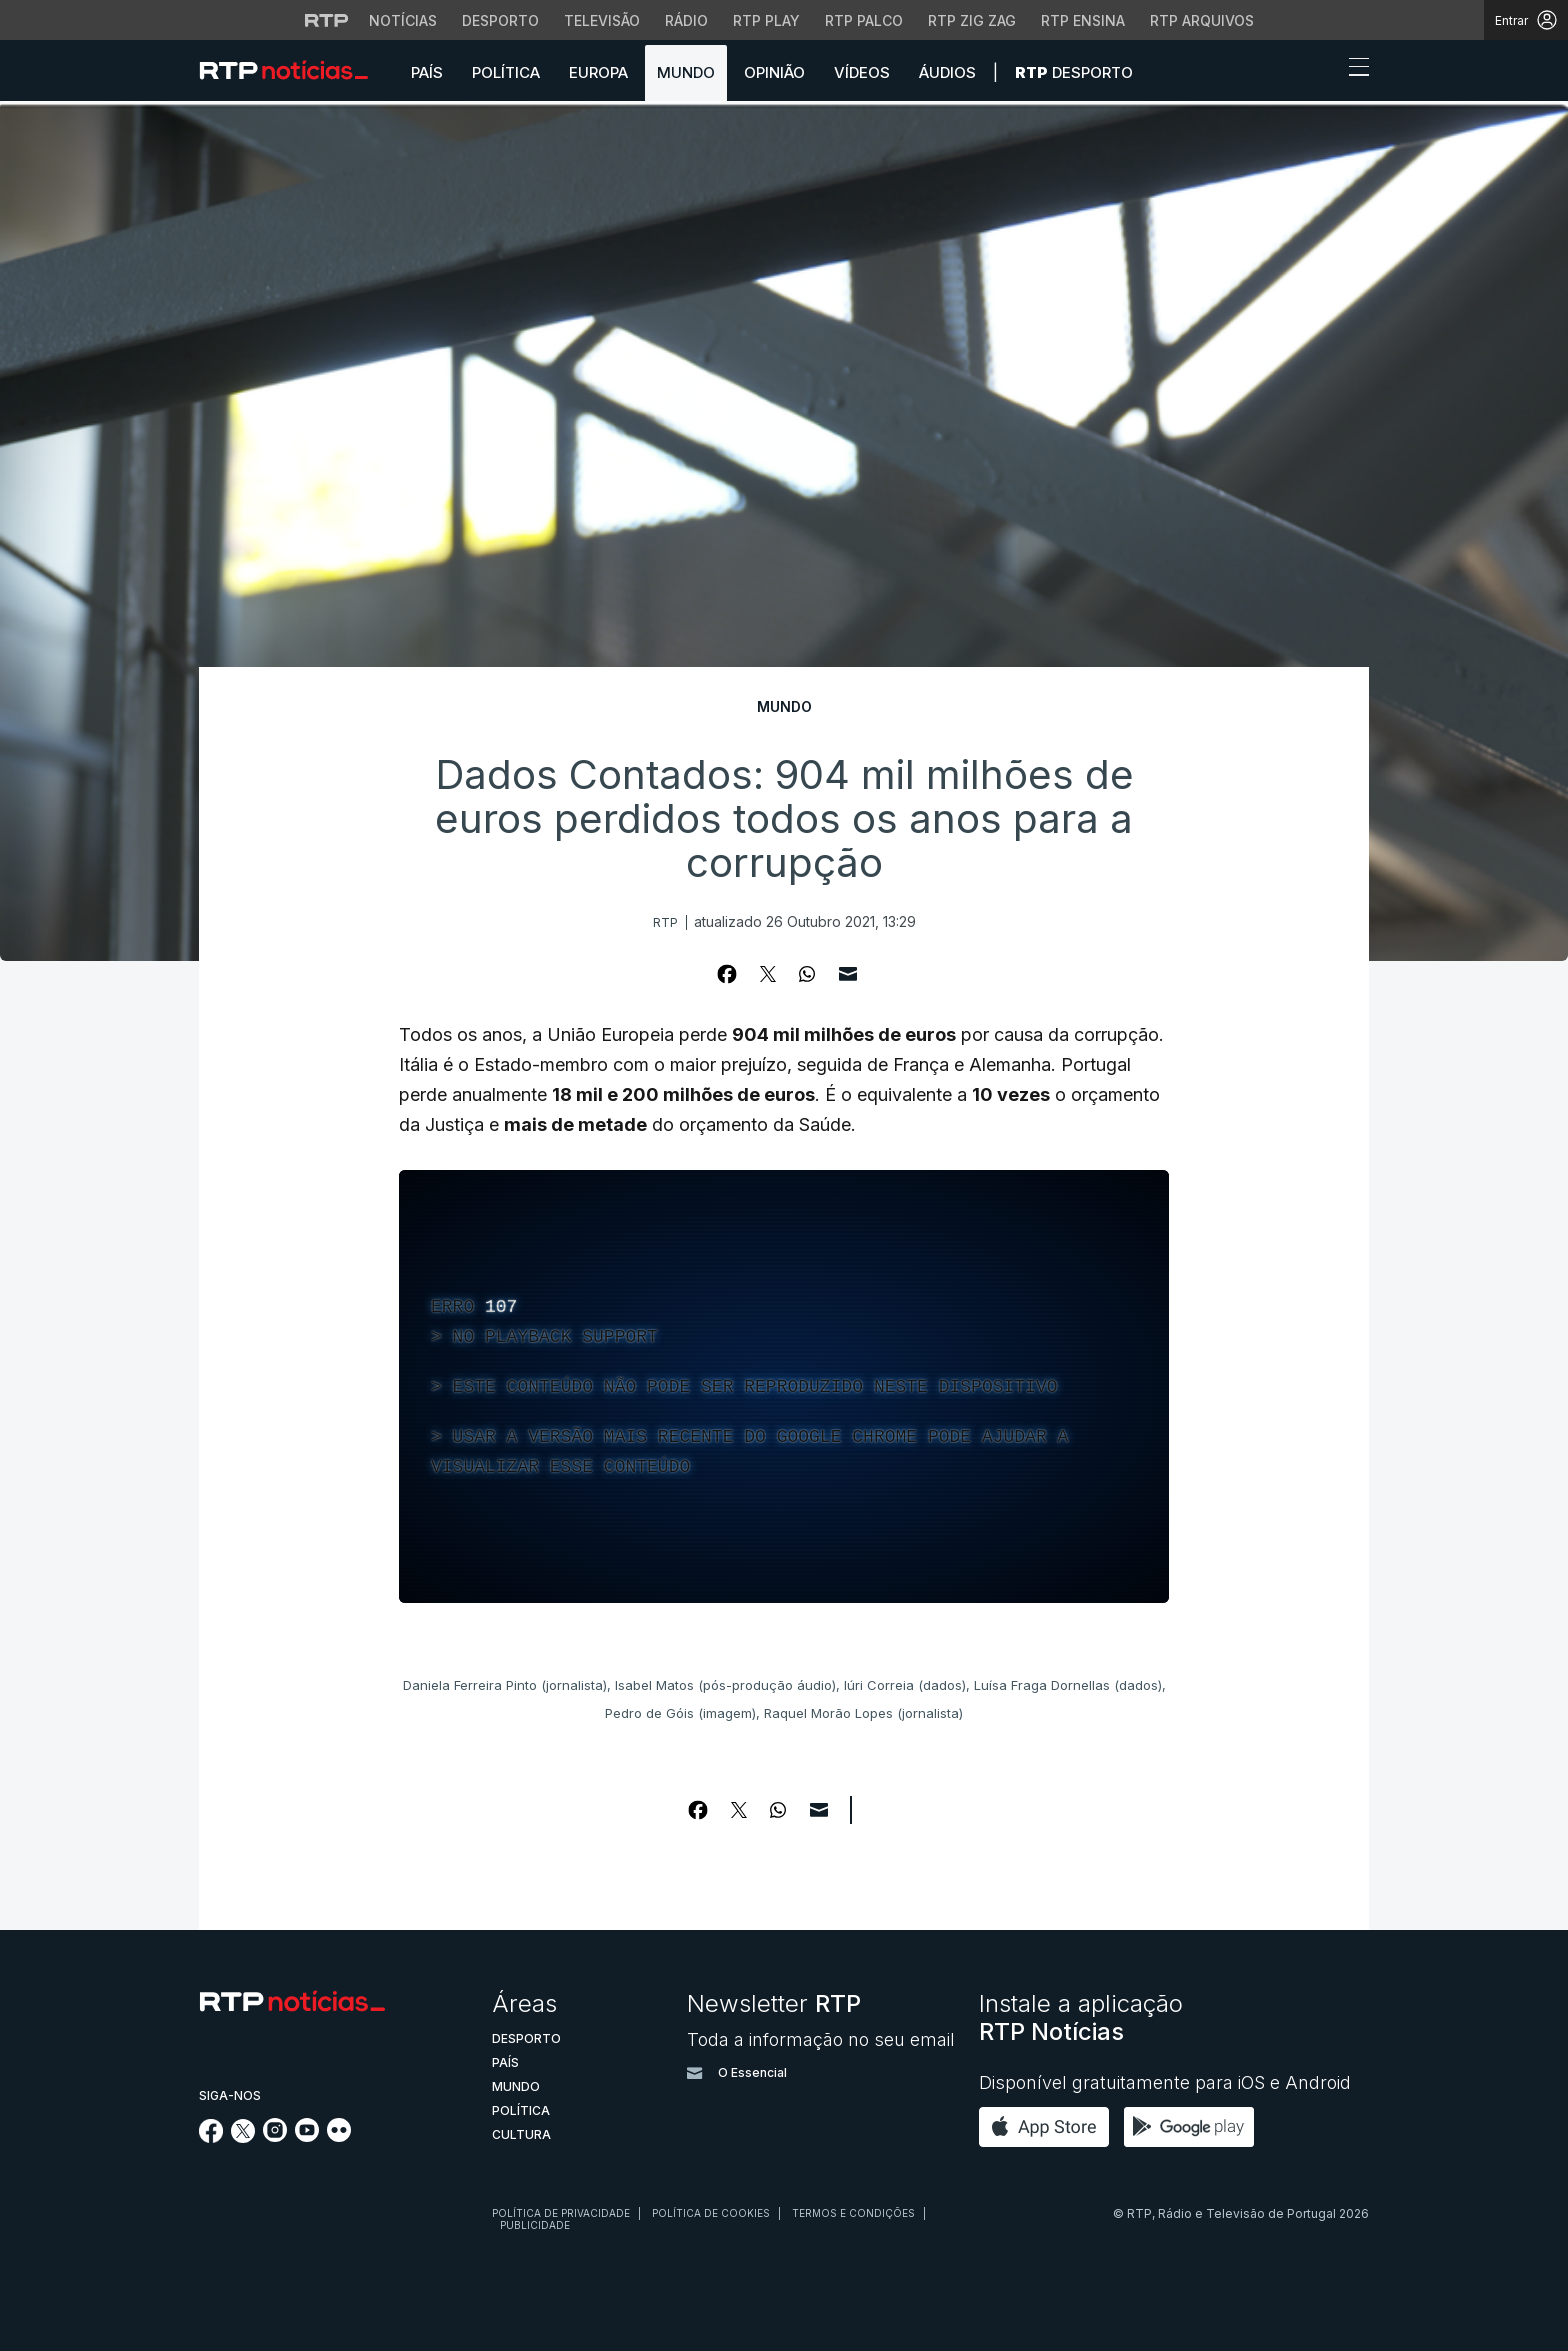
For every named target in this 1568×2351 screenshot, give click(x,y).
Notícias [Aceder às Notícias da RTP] (403, 20)
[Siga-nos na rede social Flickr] (339, 2136)
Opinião (774, 72)
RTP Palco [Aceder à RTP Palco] (864, 20)
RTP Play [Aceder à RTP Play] (766, 20)
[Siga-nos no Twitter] (243, 2137)
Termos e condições (853, 2213)
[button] (1322, 72)
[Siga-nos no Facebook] (211, 2137)
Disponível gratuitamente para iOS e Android (1165, 2082)
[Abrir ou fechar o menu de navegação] (1353, 70)
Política (506, 72)
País (427, 72)
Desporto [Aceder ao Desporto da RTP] (500, 20)
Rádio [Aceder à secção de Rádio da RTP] (686, 20)
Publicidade (535, 2225)
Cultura (521, 2134)
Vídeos (862, 72)
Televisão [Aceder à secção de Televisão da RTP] (602, 20)
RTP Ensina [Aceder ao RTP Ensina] (1083, 20)
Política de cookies (711, 2213)
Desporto (1074, 72)
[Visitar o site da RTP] (327, 20)
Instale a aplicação (1081, 2017)
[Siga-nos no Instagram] (275, 2136)
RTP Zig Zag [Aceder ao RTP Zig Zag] (972, 20)
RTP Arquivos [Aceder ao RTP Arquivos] (1202, 20)
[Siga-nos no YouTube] (307, 2136)
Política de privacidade (561, 2213)
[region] (784, 1386)
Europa (598, 72)
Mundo (686, 72)
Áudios (947, 72)
